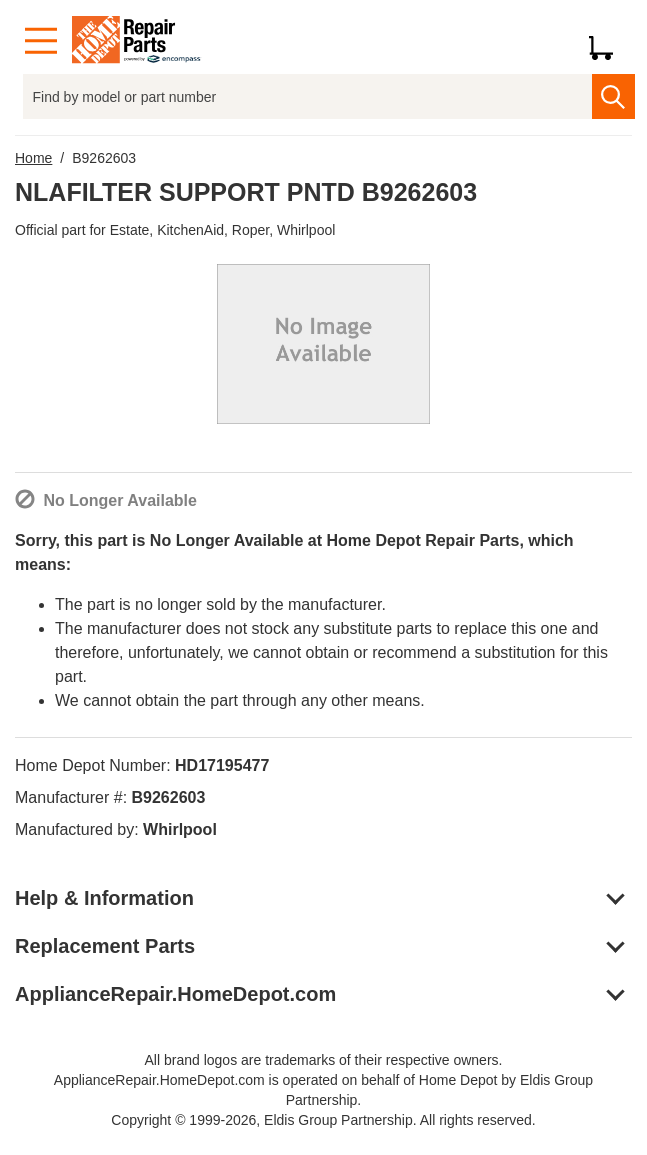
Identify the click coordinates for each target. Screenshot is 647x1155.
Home (33, 158)
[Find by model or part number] (307, 96)
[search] (613, 96)
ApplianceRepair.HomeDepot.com (175, 994)
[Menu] (41, 41)
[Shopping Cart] (608, 41)
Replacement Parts (105, 946)
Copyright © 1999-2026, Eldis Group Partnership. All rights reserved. (323, 1120)
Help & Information (104, 898)
